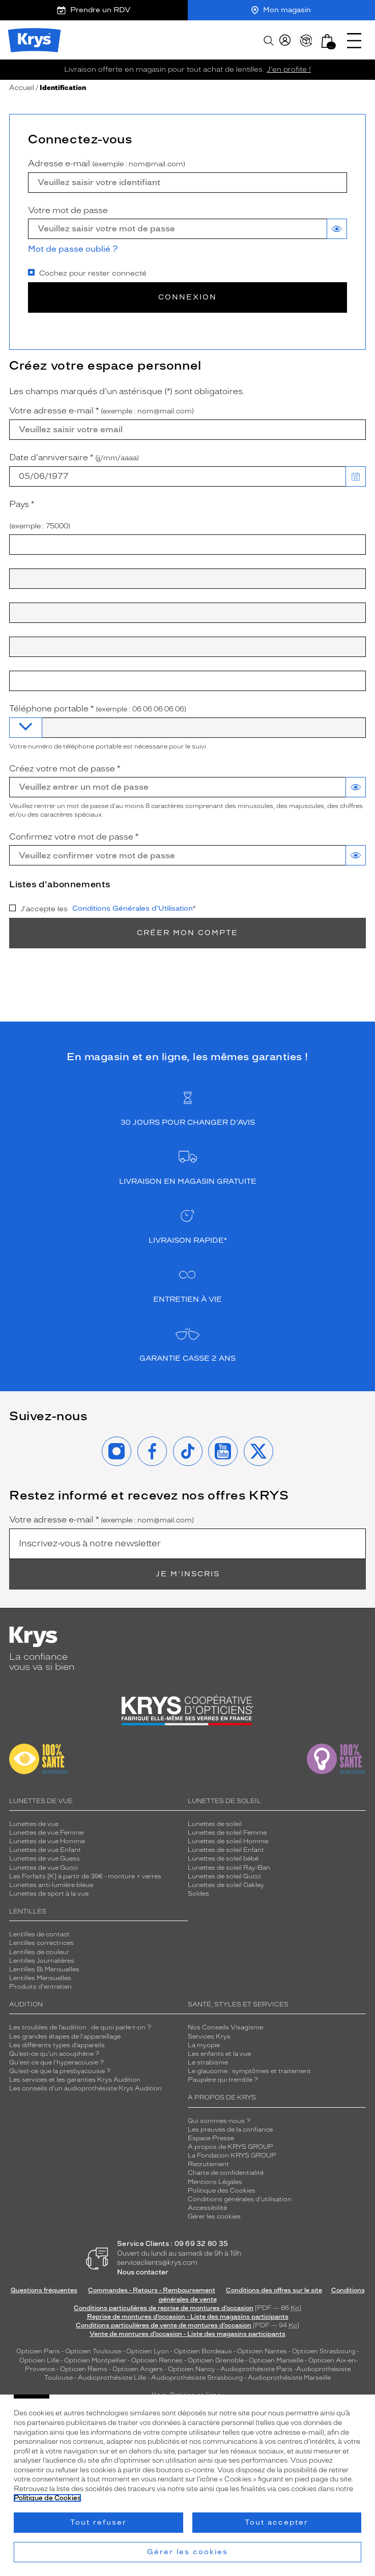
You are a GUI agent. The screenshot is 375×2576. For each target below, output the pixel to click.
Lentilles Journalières (41, 1960)
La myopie (204, 2045)
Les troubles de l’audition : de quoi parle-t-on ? (80, 2027)
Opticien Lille (39, 2360)
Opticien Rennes (157, 2360)
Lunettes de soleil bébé (223, 1858)
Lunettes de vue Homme (47, 1841)
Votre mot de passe (68, 210)
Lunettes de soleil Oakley (226, 1885)
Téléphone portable (97, 709)
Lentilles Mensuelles (40, 1978)
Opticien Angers (137, 2369)
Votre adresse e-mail (101, 411)
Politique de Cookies (47, 2498)
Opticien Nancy (191, 2369)
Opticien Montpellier (95, 2360)
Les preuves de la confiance (230, 2129)
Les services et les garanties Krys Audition (74, 2079)
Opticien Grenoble (216, 2360)
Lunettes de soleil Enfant (226, 1849)
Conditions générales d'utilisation (240, 2199)
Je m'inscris (188, 1574)
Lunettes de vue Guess (44, 1858)
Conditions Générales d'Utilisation (132, 908)
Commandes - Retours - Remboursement (151, 2290)
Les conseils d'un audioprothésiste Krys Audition (85, 2088)
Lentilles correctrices (41, 1942)
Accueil (21, 88)
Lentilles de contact (39, 1934)
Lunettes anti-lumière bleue (51, 1885)
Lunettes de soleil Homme (228, 1841)
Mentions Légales (215, 2181)
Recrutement (208, 2164)
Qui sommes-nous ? (219, 2120)
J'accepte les (102, 909)
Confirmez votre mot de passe (73, 837)
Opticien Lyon (147, 2351)
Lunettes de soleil (215, 1824)
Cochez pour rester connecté (87, 273)
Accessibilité (207, 2207)
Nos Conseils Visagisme (225, 2027)
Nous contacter (142, 2272)
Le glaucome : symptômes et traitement (249, 2071)
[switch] (337, 229)
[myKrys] (285, 40)
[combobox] (187, 544)
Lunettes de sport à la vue (49, 1893)
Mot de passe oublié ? (73, 249)
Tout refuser (98, 2522)
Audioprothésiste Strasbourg (197, 2377)
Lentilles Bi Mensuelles (44, 1969)
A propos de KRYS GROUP (230, 2146)
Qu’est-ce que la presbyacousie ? (59, 2071)
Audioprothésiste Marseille (289, 2377)
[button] (327, 41)
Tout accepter (276, 2522)
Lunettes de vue (34, 1824)
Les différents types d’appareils (57, 2045)
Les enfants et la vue (219, 2053)
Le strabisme (208, 2062)
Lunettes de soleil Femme (227, 1832)
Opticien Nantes (263, 2351)
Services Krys (209, 2036)
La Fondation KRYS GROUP (232, 2155)
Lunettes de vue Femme (46, 1832)
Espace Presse (211, 2138)
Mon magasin (281, 10)
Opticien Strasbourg (323, 2351)
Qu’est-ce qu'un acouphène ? (54, 2053)
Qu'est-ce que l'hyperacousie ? (56, 2062)
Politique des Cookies (221, 2190)
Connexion (187, 297)
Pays (32, 504)
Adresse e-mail (106, 164)
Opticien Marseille (276, 2360)
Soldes (198, 1893)
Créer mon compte (187, 932)
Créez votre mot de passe (64, 768)
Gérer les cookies (214, 2216)
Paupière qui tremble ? (223, 2079)
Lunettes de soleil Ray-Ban (229, 1867)
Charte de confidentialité (226, 2172)
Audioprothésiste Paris (256, 2369)
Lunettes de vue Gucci (43, 1867)
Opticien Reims (83, 2369)
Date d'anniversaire (74, 458)
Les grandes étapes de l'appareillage (65, 2036)
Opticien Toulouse (93, 2351)
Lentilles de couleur (39, 1952)
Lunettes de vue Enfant (45, 1849)
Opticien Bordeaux (203, 2351)
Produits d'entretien (40, 1986)
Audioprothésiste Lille (112, 2377)
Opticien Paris (38, 2351)
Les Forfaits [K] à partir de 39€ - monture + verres (85, 1876)
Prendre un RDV (93, 10)
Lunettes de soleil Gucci (224, 1876)
